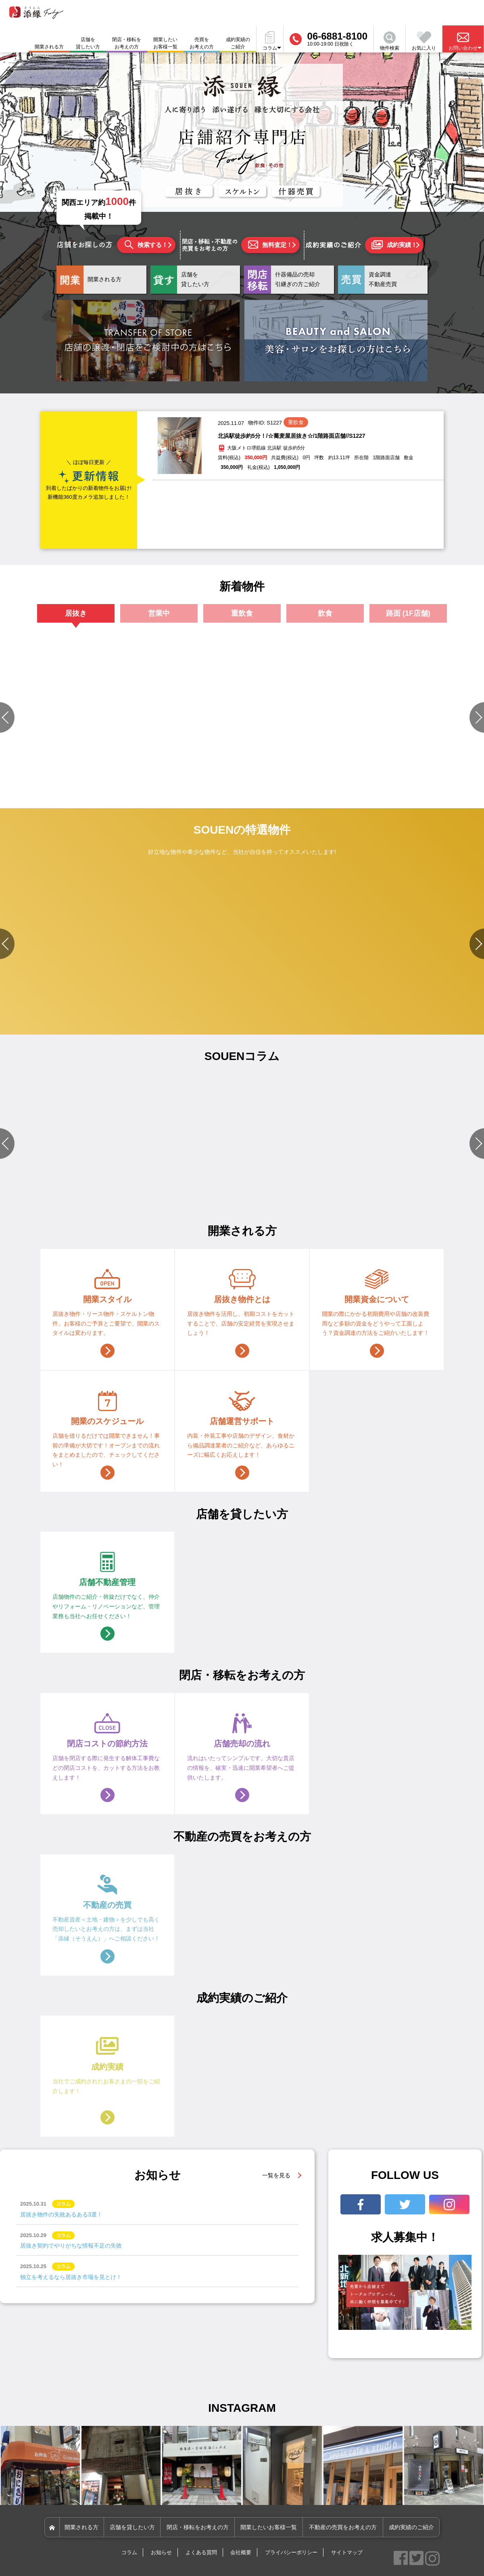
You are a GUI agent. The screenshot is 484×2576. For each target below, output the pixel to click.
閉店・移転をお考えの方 (126, 43)
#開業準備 (197, 1184)
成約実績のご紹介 (238, 43)
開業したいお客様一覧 (165, 43)
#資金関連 (318, 1184)
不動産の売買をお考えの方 (343, 2527)
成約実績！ (394, 245)
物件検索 (389, 41)
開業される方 (81, 2527)
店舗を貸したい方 (88, 43)
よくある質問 (201, 2552)
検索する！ (146, 245)
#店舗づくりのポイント (358, 1184)
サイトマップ (347, 2552)
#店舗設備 (28, 1184)
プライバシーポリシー (291, 2552)
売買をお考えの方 (202, 43)
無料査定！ (270, 245)
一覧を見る (276, 2175)
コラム (129, 2552)
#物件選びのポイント (159, 1184)
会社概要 (240, 2552)
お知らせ (161, 2552)
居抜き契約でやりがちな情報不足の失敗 (71, 2245)
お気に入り (424, 41)
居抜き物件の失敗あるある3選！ (61, 2214)
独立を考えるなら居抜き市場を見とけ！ (71, 2277)
